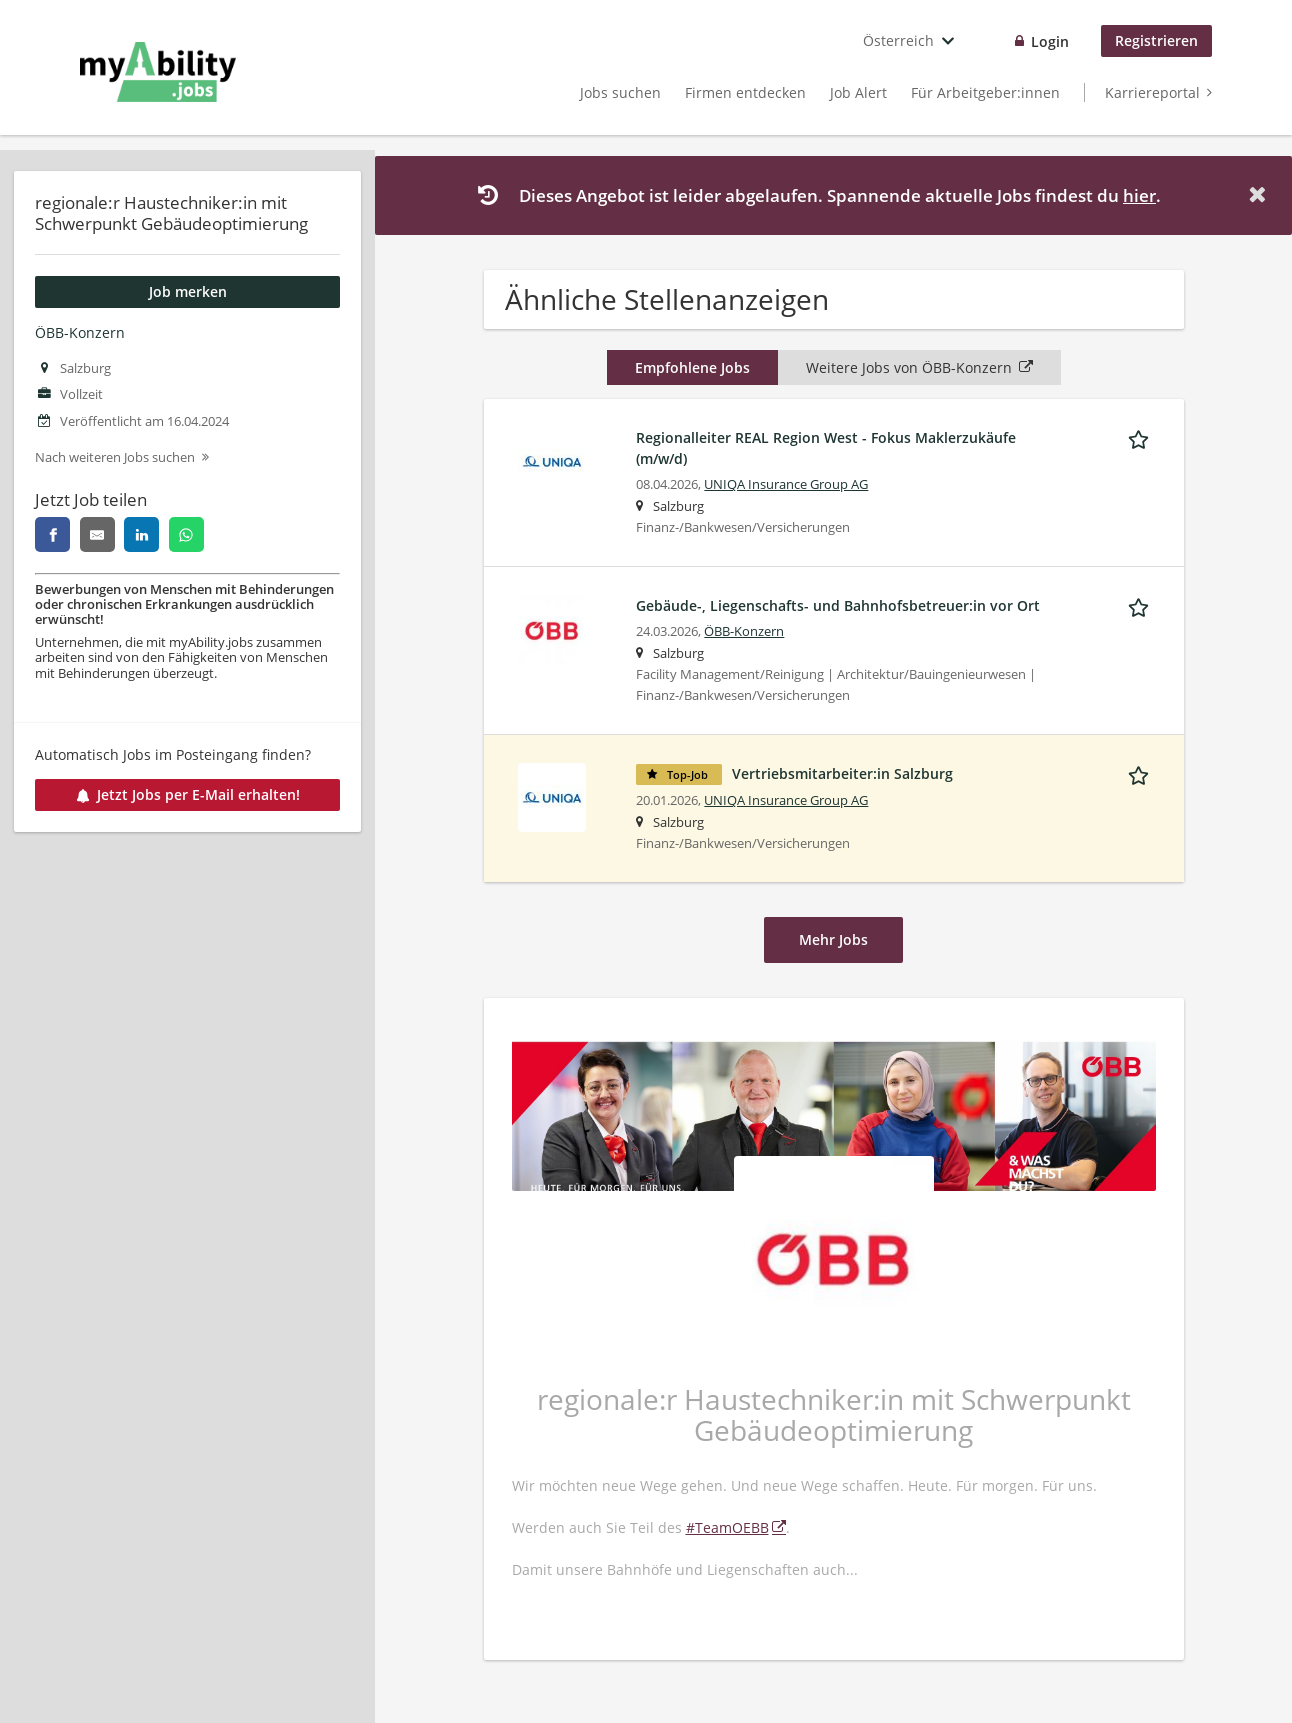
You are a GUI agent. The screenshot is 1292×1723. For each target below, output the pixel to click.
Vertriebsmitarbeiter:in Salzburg (842, 773)
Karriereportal (1152, 92)
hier (1139, 195)
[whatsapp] (186, 534)
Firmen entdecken (745, 92)
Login (1050, 41)
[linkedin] (141, 534)
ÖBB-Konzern (80, 332)
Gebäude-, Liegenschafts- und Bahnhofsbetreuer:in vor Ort (838, 605)
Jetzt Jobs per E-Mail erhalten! (188, 794)
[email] (97, 534)
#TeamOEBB (727, 1527)
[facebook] (52, 534)
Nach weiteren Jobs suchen (115, 457)
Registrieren (1156, 40)
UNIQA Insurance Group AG (786, 484)
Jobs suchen (620, 92)
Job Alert (858, 92)
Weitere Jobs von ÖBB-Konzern (919, 367)
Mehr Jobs (833, 939)
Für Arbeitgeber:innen (985, 92)
